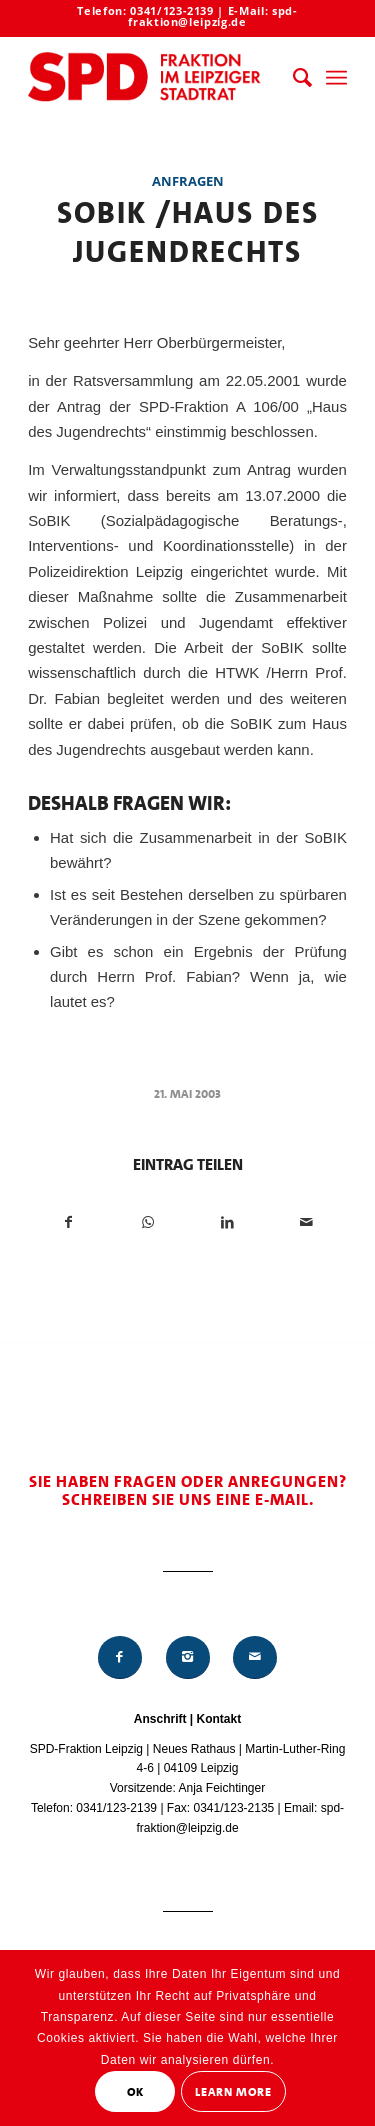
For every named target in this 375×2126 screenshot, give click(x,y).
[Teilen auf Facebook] (68, 1222)
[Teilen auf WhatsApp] (148, 1222)
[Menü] (336, 78)
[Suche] (292, 78)
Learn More (233, 2092)
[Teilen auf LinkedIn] (228, 1222)
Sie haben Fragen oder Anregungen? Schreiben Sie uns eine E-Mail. (188, 1490)
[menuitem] (292, 78)
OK (135, 2092)
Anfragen (188, 181)
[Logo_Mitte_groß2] (155, 78)
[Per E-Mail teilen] (307, 1222)
